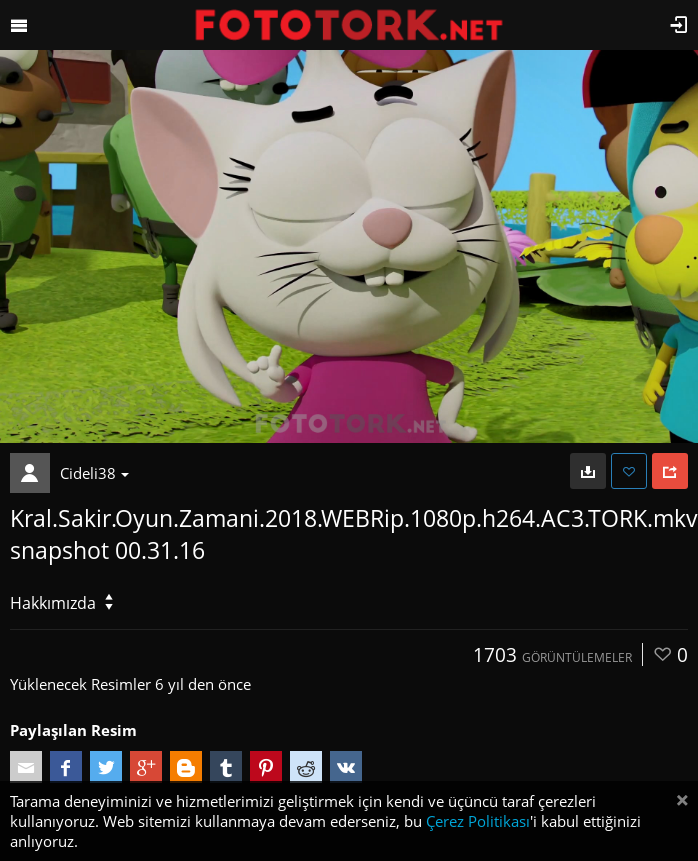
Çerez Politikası (478, 821)
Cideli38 (94, 473)
